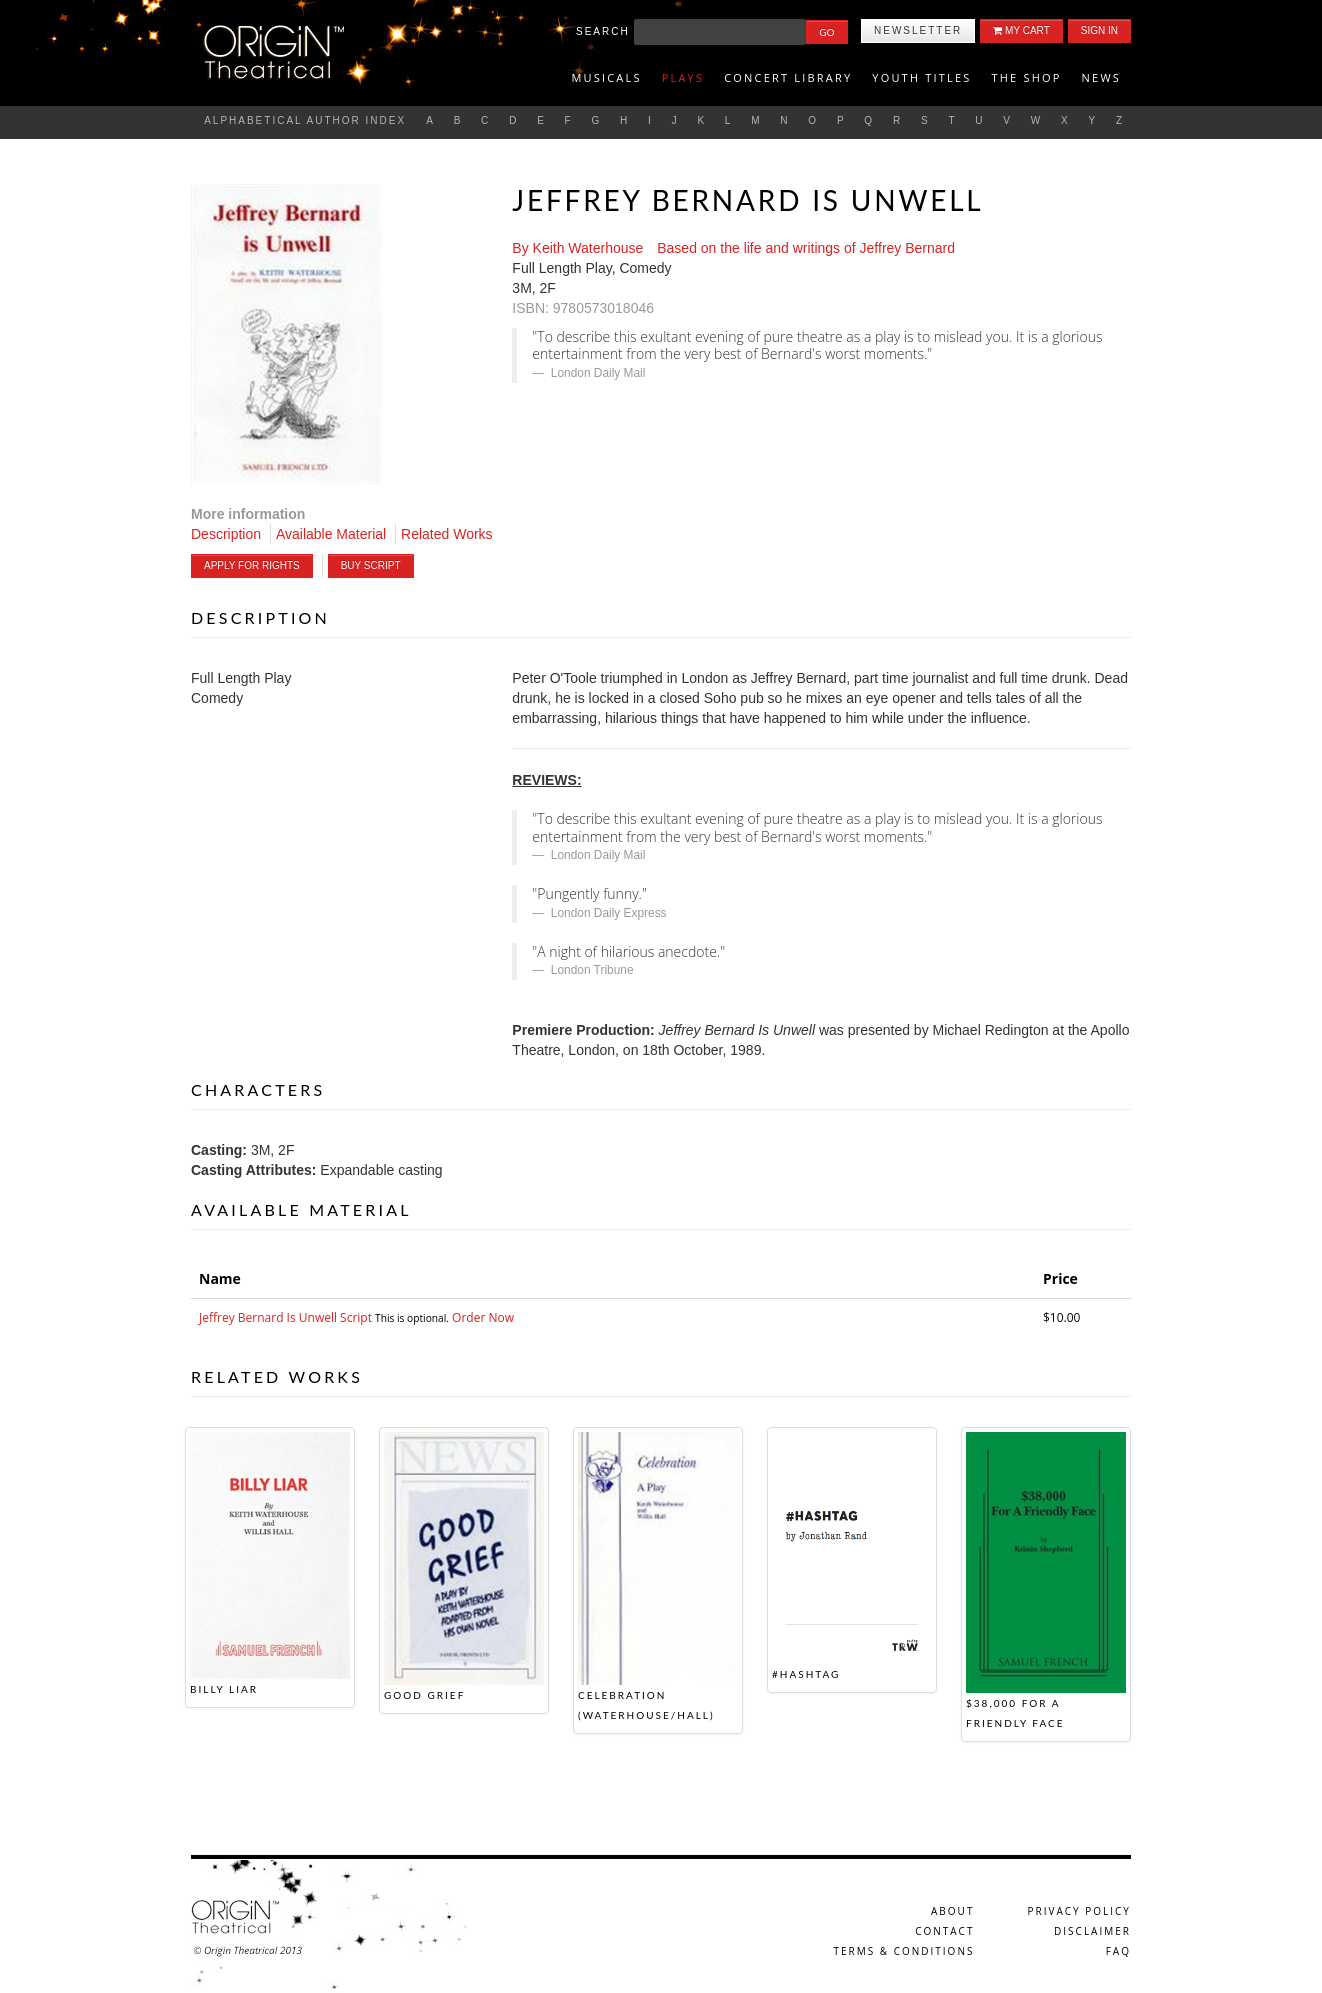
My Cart (1021, 30)
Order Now (483, 1317)
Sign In (1099, 30)
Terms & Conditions (903, 1951)
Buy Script (371, 565)
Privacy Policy (1079, 1911)
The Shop (1027, 77)
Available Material (331, 534)
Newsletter (918, 30)
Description (226, 534)
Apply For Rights (252, 565)
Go (826, 32)
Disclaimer (1092, 1931)
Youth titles (921, 77)
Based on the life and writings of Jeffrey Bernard (806, 248)
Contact (944, 1931)
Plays (683, 77)
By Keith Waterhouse (577, 248)
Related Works (447, 534)
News (1101, 77)
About (952, 1911)
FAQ (1118, 1951)
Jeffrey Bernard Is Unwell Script (287, 1317)
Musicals (606, 77)
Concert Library (788, 77)
